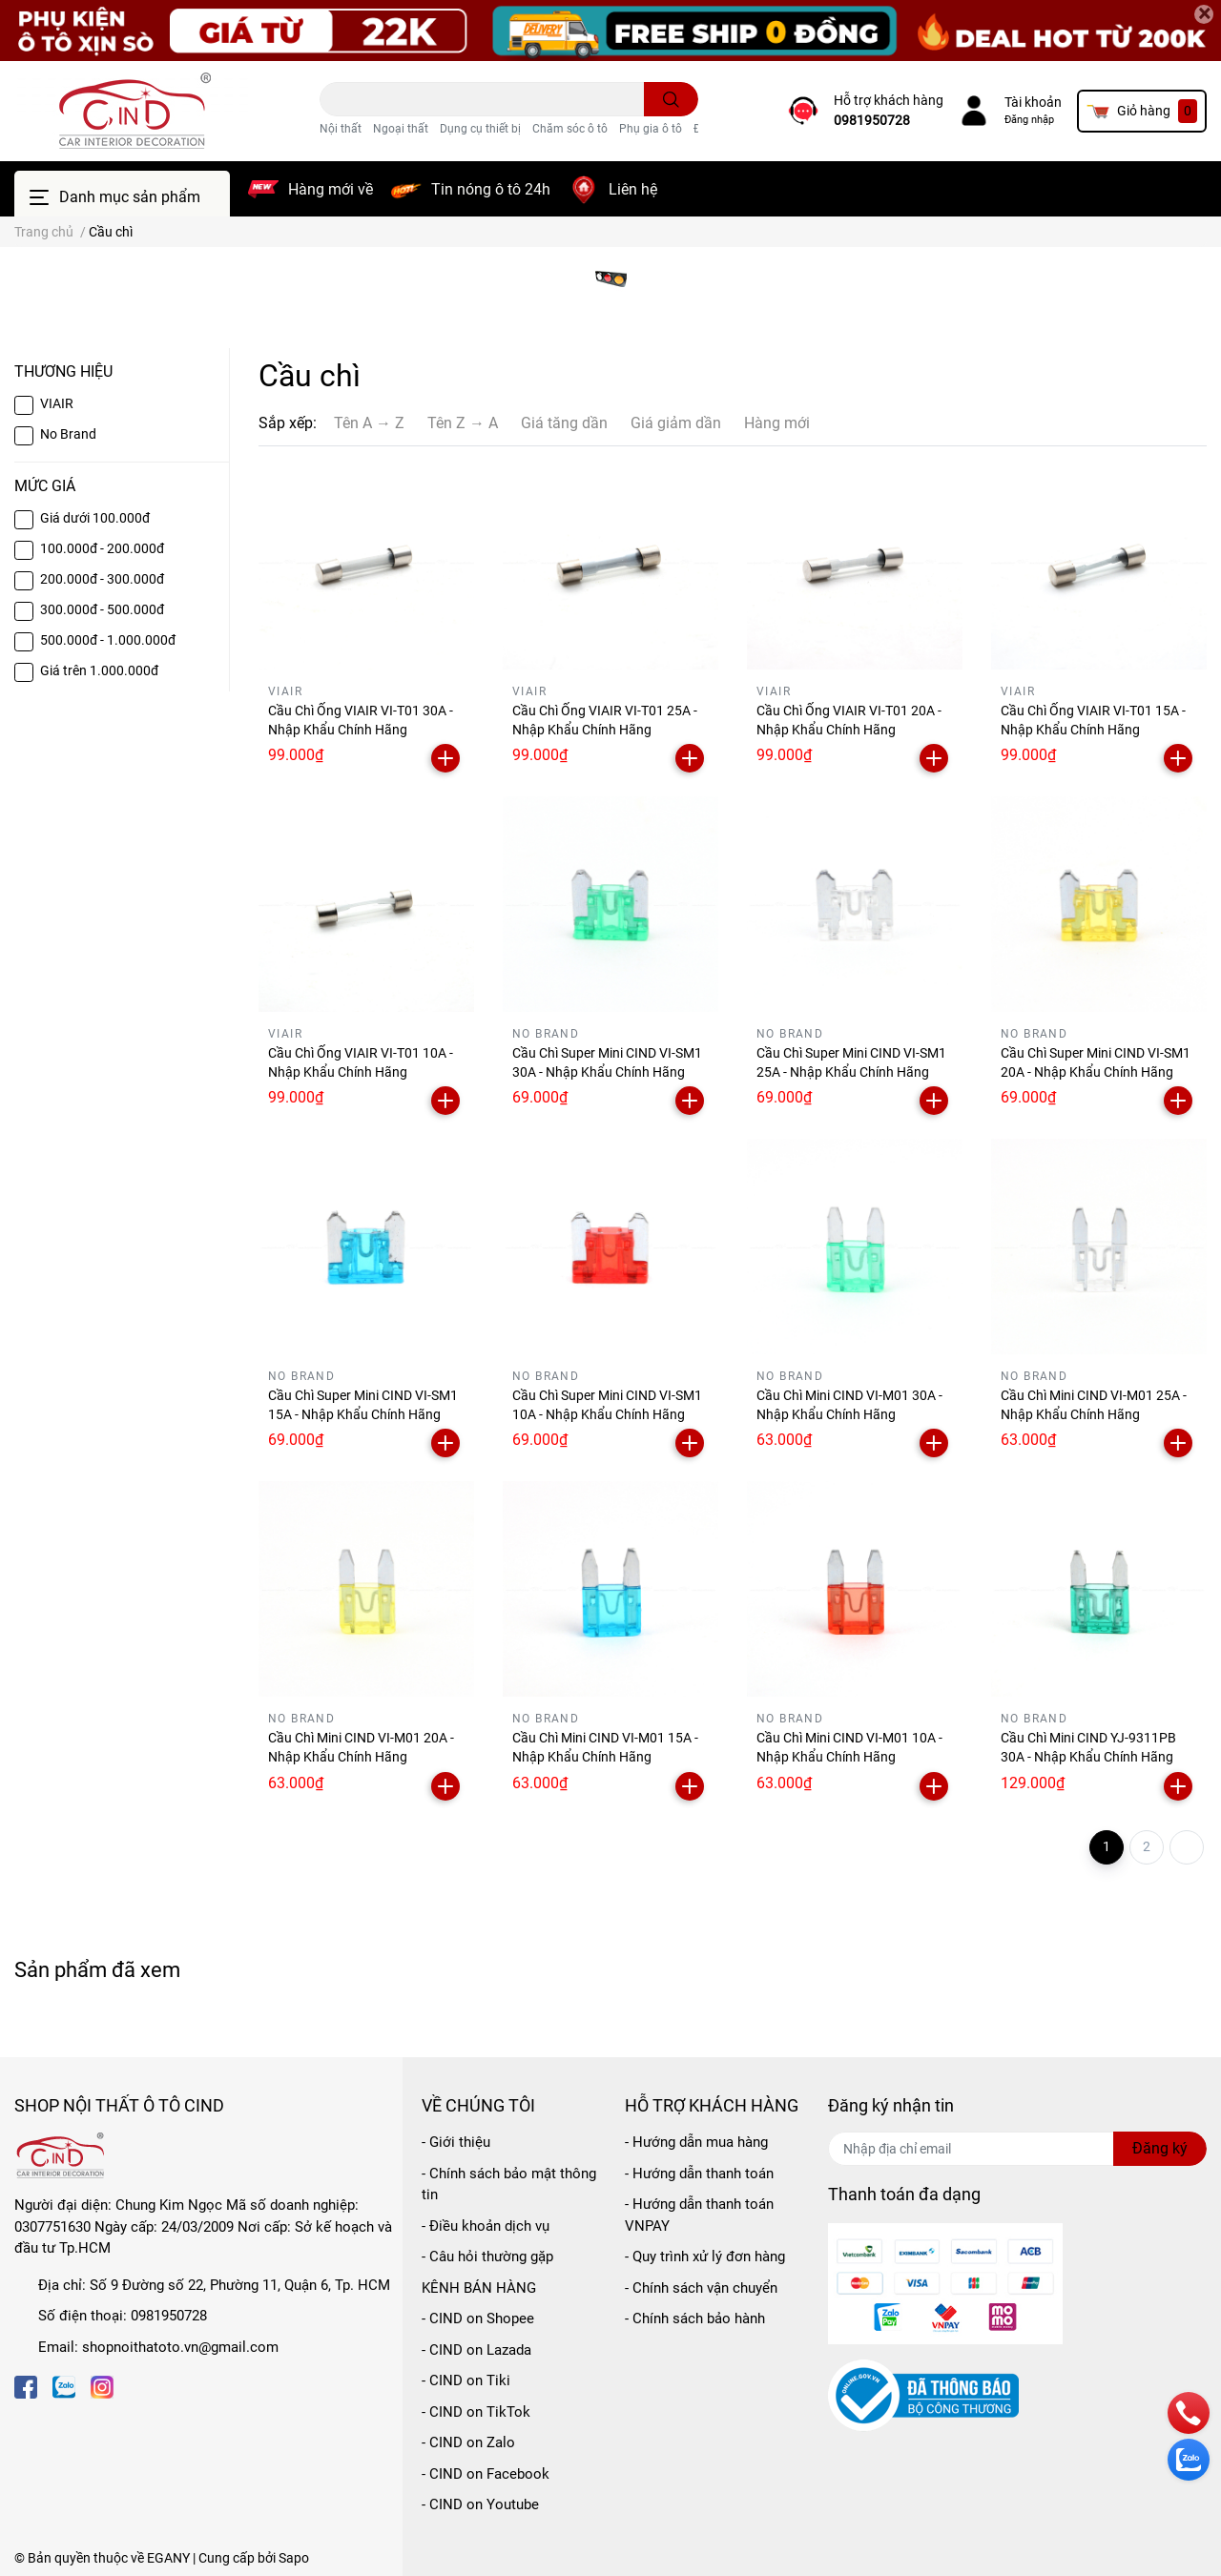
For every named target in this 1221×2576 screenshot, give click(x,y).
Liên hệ (633, 189)
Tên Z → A (462, 423)
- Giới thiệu (456, 2142)
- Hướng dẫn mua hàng (696, 2142)
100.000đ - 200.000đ (102, 548)
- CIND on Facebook (485, 2474)
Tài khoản (1033, 102)
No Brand (68, 434)
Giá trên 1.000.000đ (99, 670)
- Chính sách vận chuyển (701, 2288)
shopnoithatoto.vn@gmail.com (180, 2347)
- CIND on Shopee (478, 2318)
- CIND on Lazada (476, 2350)
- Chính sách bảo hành (695, 2318)
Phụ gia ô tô (650, 128)
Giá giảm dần (676, 423)
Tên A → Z (369, 423)
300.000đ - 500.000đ (102, 609)
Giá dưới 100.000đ (95, 518)
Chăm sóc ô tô (570, 128)
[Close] (1203, 14)
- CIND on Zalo (468, 2442)
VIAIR (56, 403)
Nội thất (341, 128)
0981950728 (872, 120)
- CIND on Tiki (466, 2380)
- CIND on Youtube (480, 2504)
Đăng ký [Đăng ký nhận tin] (1160, 2148)
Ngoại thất (400, 128)
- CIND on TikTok (476, 2412)
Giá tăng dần (564, 423)
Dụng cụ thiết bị (480, 128)
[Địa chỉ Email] (1017, 2149)
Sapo (294, 2558)
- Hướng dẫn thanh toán (699, 2173)
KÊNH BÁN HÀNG (479, 2288)
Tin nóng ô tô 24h (490, 189)
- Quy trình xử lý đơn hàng (705, 2256)
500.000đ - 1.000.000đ (108, 640)
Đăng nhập (1029, 119)
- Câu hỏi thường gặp (487, 2256)
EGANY (168, 2558)
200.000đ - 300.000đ (102, 579)
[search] (671, 99)
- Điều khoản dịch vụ (485, 2226)
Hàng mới (777, 423)
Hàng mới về (330, 189)
